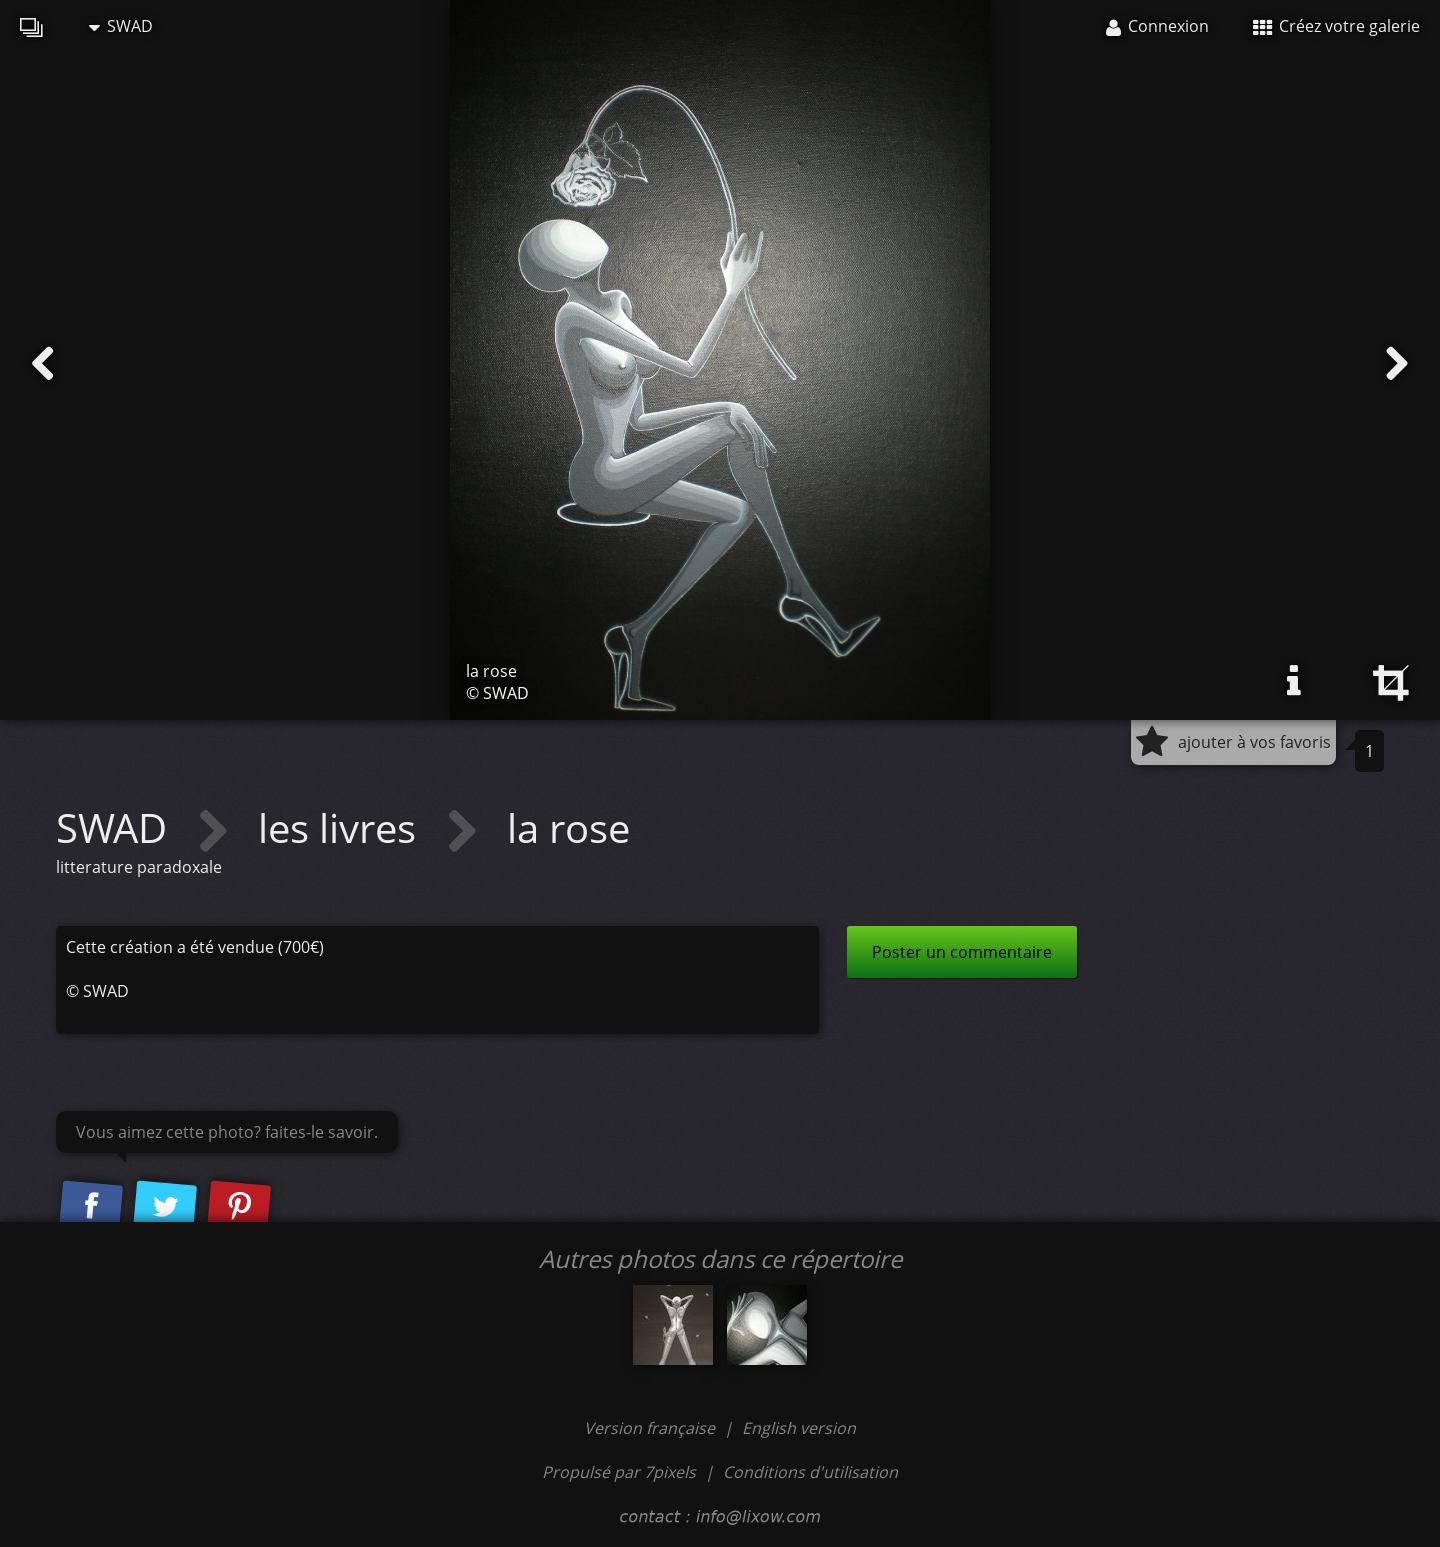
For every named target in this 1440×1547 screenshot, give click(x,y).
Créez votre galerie (1336, 26)
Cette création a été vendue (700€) (195, 947)
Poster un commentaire (962, 952)
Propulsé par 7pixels (619, 1472)
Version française (651, 1428)
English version (799, 1428)
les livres (342, 827)
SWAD (121, 26)
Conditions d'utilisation (810, 1472)
